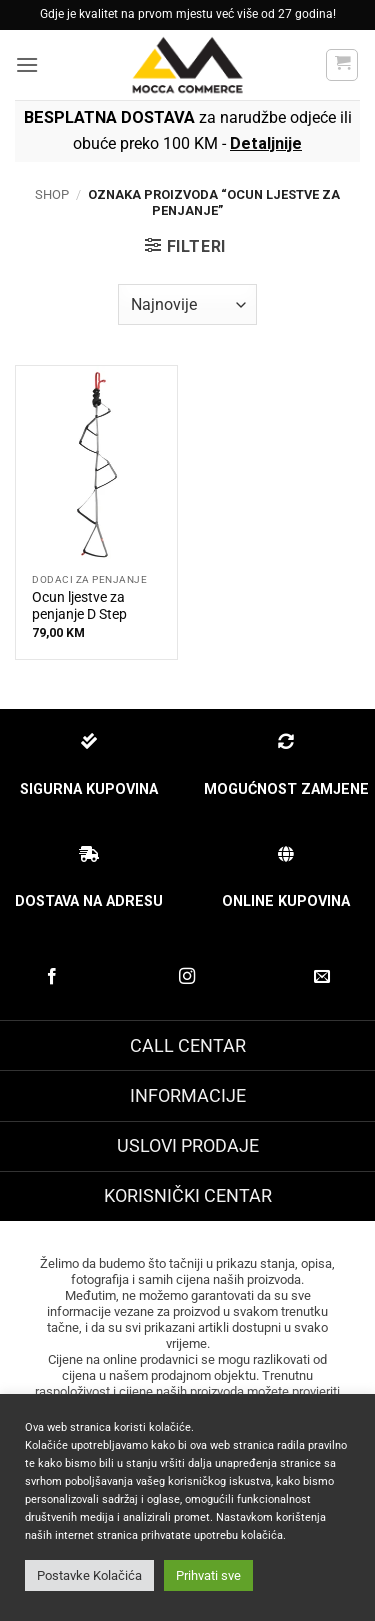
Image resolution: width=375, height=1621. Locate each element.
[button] (27, 64)
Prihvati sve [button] (208, 1575)
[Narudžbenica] (187, 304)
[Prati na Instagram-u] (187, 977)
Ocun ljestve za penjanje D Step (79, 606)
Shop (52, 194)
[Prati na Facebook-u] (52, 977)
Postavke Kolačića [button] (89, 1575)
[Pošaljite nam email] (322, 977)
